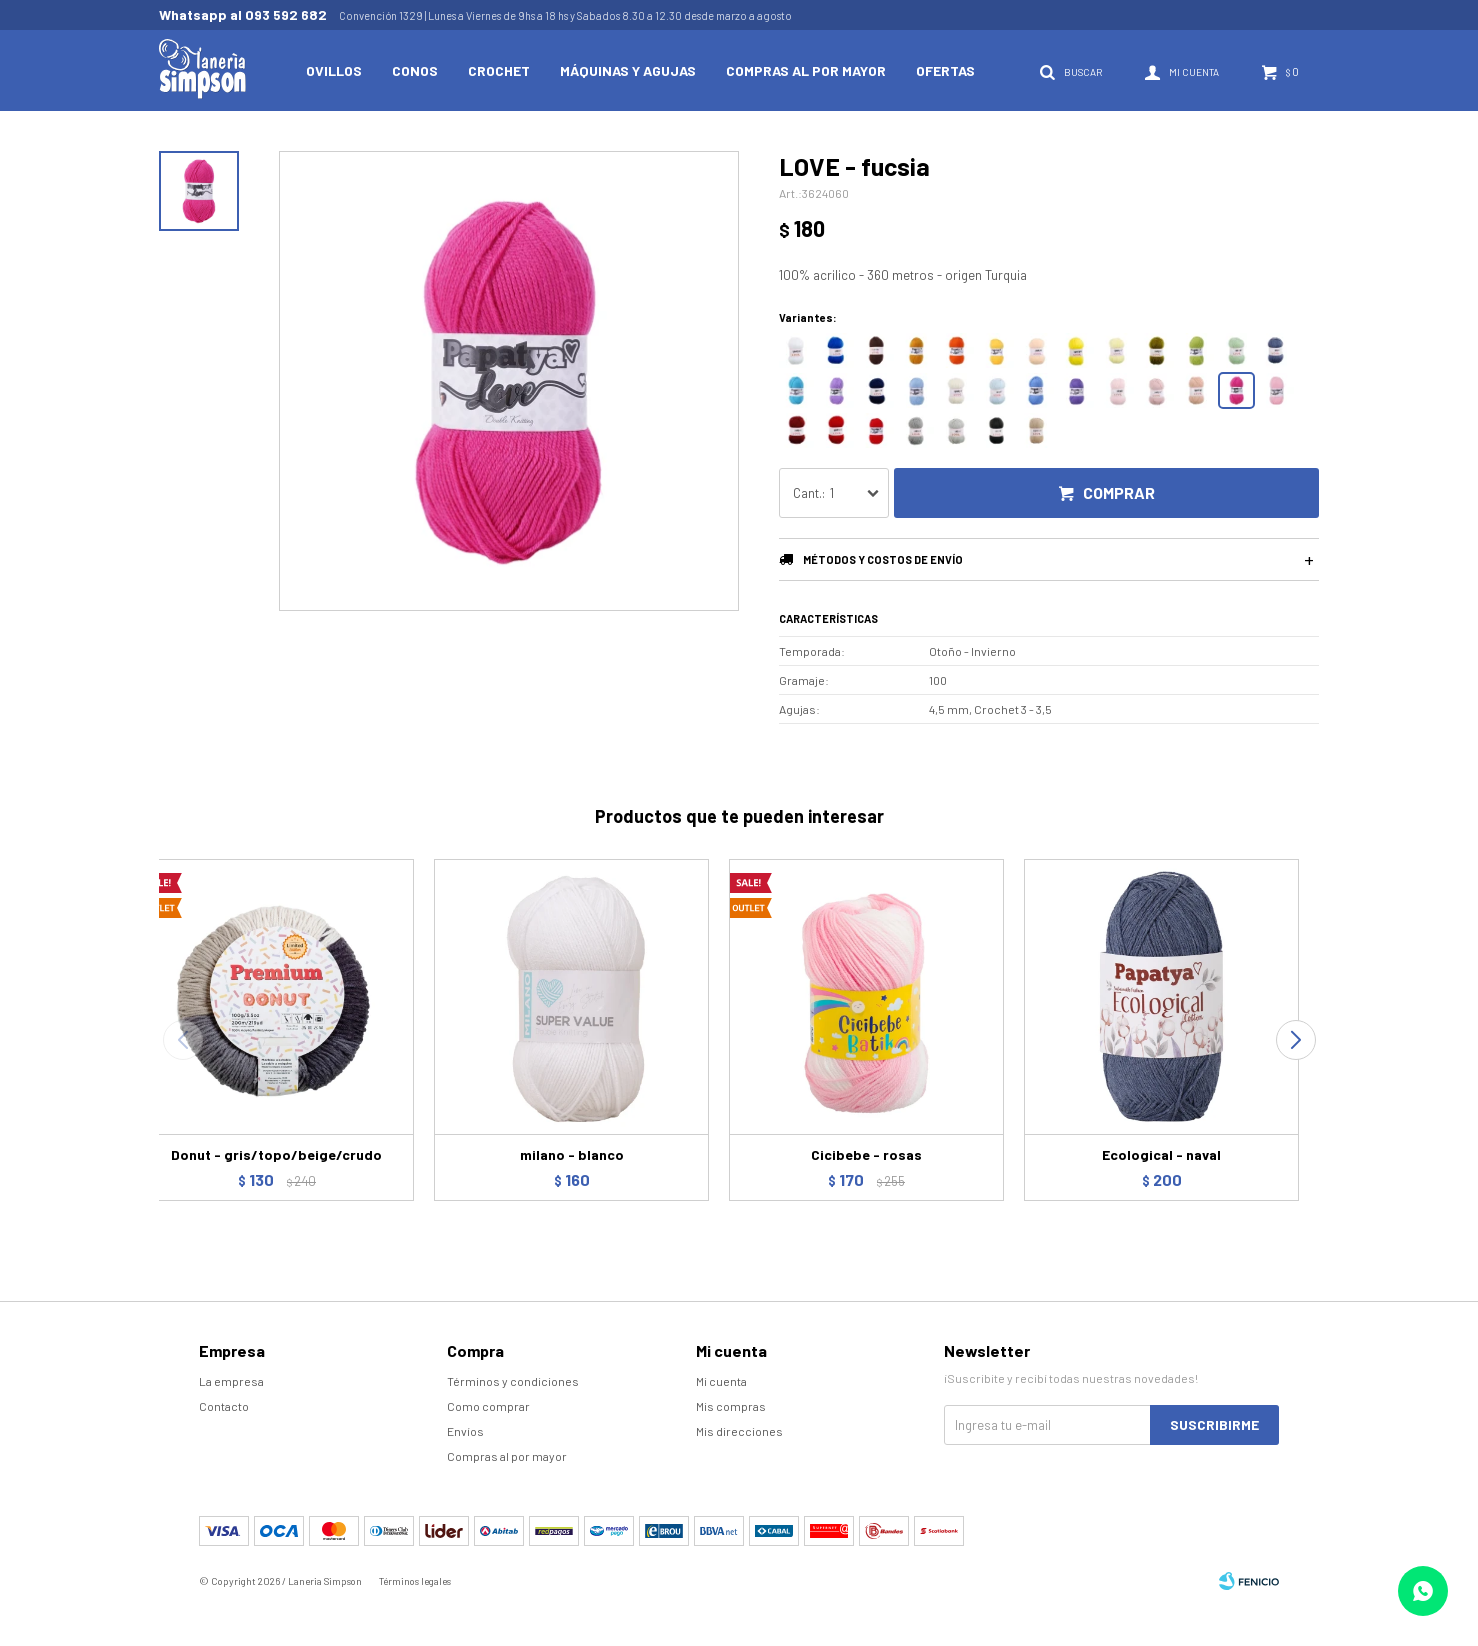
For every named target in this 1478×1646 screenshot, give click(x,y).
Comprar (1119, 492)
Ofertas (945, 70)
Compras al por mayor (806, 70)
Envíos (465, 1431)
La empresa (231, 1381)
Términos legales (415, 1581)
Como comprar (488, 1406)
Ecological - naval (1161, 1154)
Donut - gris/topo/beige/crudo (276, 1154)
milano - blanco (572, 1154)
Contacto (224, 1406)
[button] (1295, 1040)
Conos (415, 70)
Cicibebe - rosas (866, 1154)
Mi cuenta (721, 1381)
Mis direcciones (739, 1431)
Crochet (499, 70)
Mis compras (731, 1406)
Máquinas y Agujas (628, 70)
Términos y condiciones (513, 1381)
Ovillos (334, 70)
